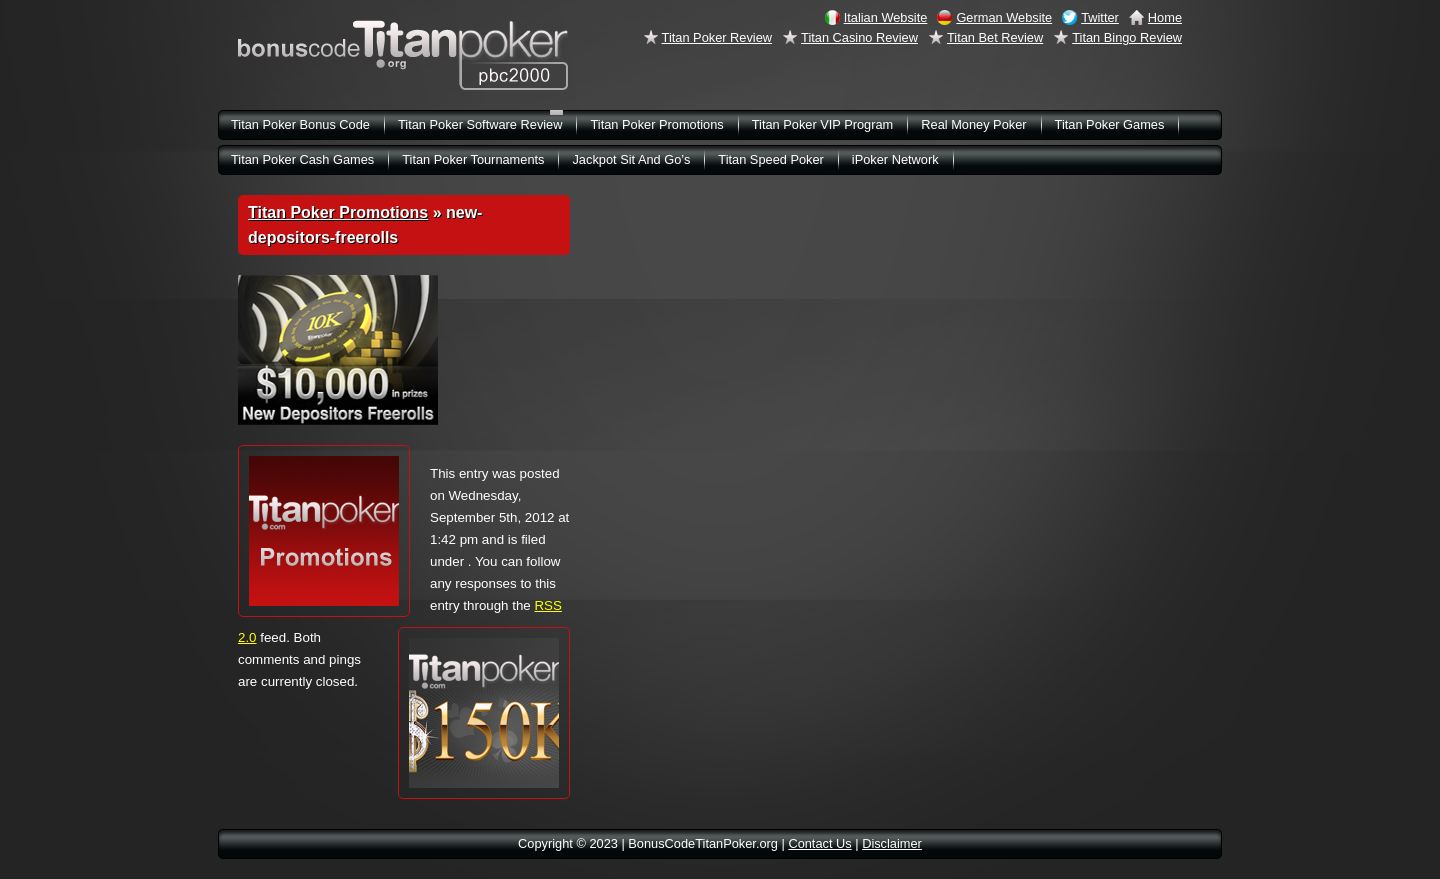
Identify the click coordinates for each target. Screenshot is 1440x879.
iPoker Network (895, 159)
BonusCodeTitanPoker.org (403, 55)
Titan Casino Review (859, 37)
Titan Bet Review (995, 37)
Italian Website (886, 17)
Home (1165, 17)
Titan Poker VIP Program (823, 124)
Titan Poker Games (1110, 124)
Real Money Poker (973, 124)
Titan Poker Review (717, 37)
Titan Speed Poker (771, 159)
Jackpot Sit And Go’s (631, 159)
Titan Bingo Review (1127, 37)
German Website (1004, 17)
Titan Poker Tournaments (473, 159)
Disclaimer (892, 843)
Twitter (1100, 17)
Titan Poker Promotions (338, 212)
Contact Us (819, 843)
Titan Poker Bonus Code (300, 124)
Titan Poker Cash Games (302, 159)
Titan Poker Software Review (480, 124)
